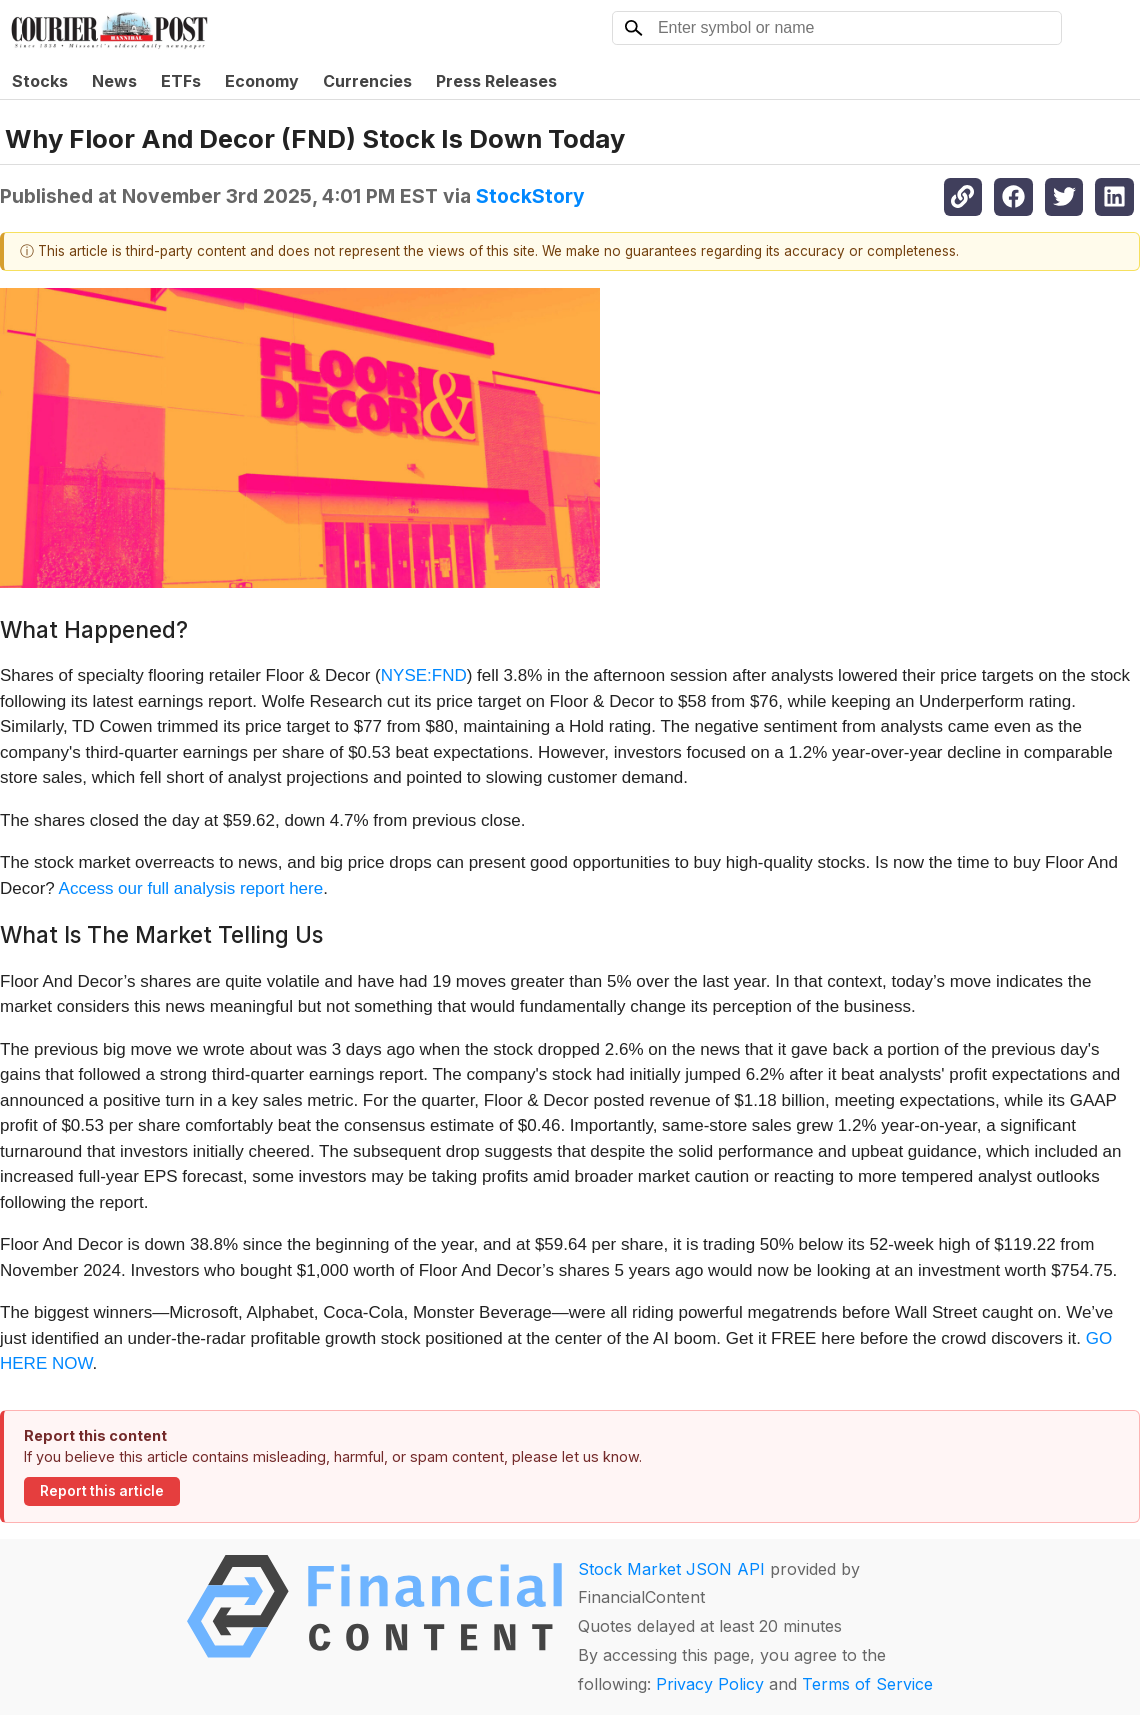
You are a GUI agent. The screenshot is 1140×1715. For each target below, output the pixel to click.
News (114, 81)
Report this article (102, 1491)
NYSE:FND (424, 675)
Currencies (367, 81)
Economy (262, 81)
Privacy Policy (710, 1684)
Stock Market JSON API (671, 1569)
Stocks (40, 81)
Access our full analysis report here (191, 888)
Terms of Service (867, 1684)
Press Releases (496, 81)
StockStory (530, 196)
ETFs (181, 81)
